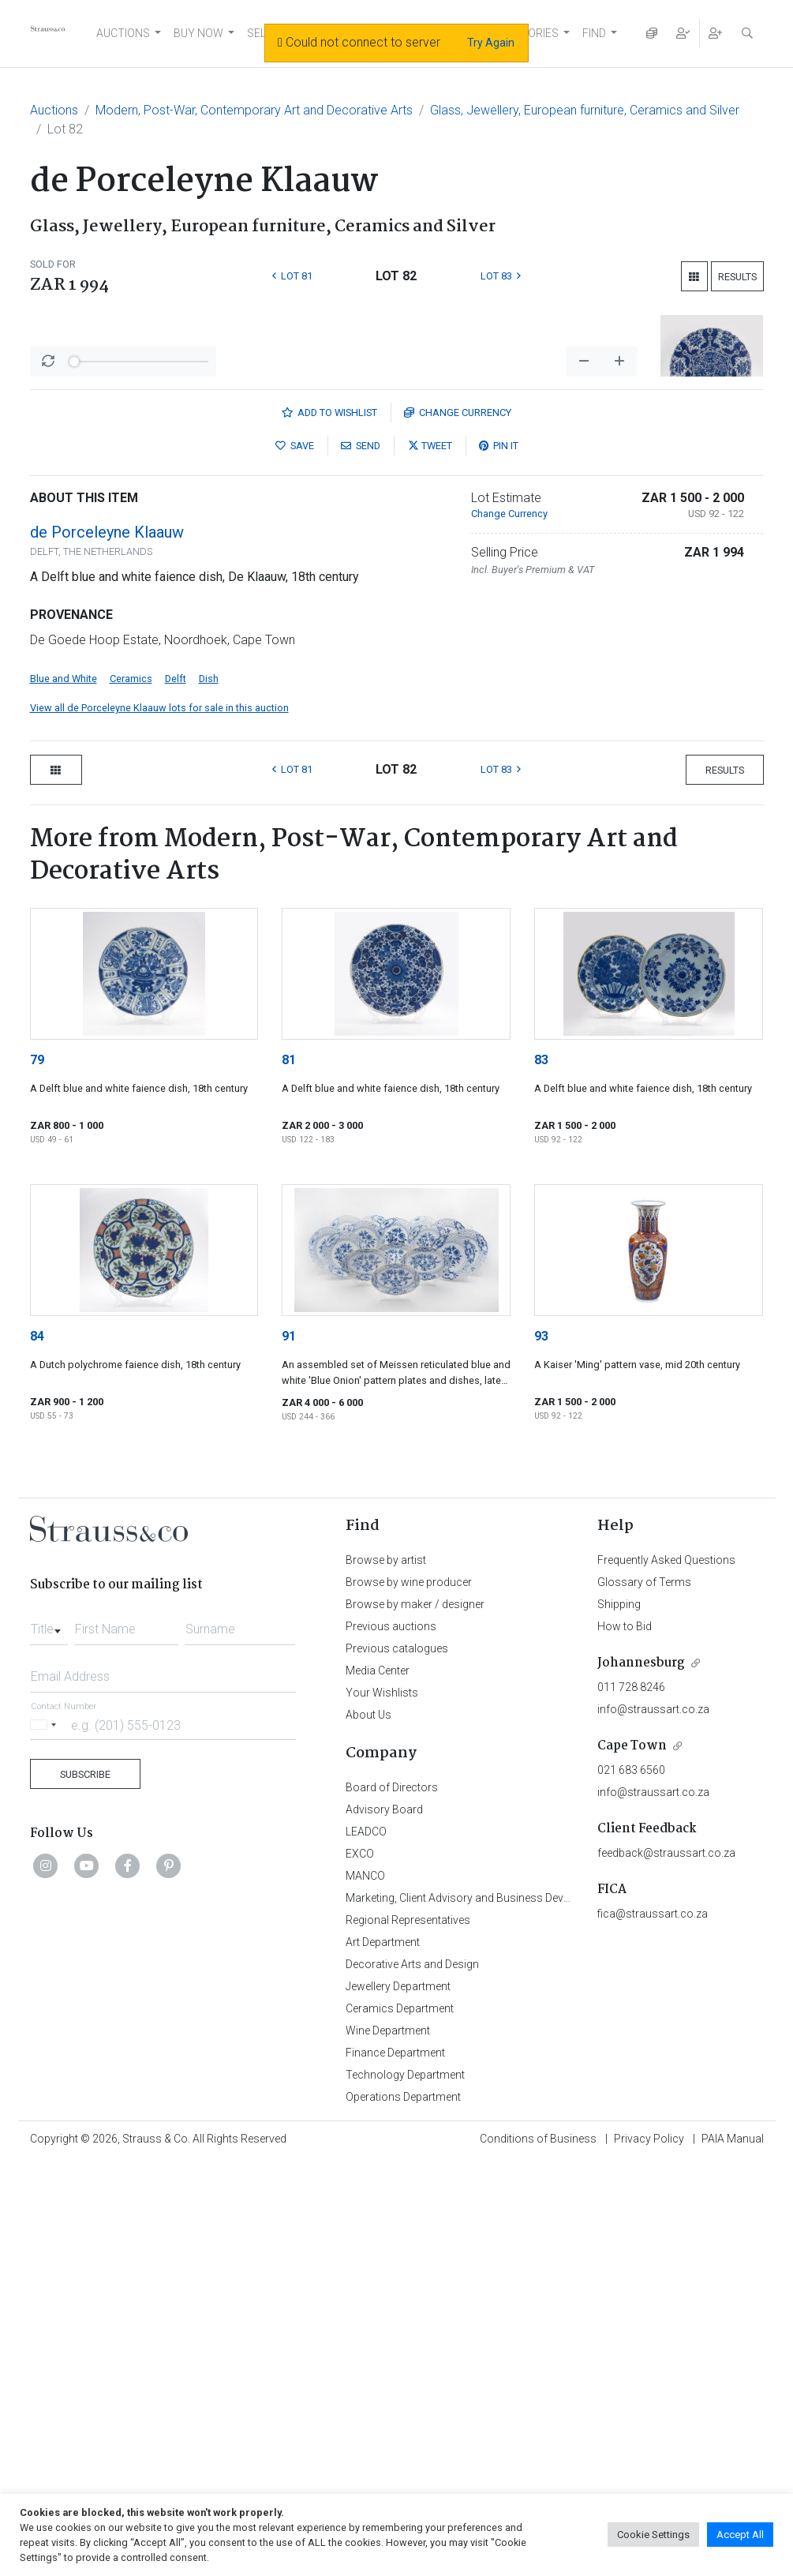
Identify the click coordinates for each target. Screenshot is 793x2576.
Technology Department (405, 2488)
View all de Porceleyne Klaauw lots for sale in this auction (159, 1121)
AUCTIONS (123, 33)
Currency (457, 826)
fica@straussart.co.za (652, 2327)
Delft (175, 1092)
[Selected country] (46, 2138)
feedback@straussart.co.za (666, 2266)
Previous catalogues (397, 2062)
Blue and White (63, 1092)
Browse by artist (386, 1973)
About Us (368, 2128)
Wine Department (388, 2444)
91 (289, 1749)
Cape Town (632, 2159)
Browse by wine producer (409, 1995)
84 (37, 1749)
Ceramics (131, 1092)
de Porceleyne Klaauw (107, 945)
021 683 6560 (631, 2183)
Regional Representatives (408, 2333)
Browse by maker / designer (415, 2018)
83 (541, 1473)
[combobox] (49, 2038)
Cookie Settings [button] (653, 2534)
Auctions (54, 110)
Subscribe (85, 2188)
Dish (209, 1092)
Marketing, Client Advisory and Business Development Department (508, 2311)
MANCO (365, 2289)
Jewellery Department (398, 2400)
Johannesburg (641, 2077)
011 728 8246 (631, 2100)
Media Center (378, 2084)
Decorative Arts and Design (412, 2378)
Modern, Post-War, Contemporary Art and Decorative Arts (254, 110)
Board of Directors (392, 2201)
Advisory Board (384, 2223)
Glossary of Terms (644, 1995)
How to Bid (624, 2040)
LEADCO (366, 2245)
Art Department (383, 2355)
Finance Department (395, 2466)
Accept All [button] (740, 2534)
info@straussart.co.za (653, 2123)
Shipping (619, 2018)
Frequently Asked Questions (666, 1973)
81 (289, 1473)
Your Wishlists (382, 2106)
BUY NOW (198, 33)
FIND (594, 33)
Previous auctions (391, 2040)
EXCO (360, 2267)
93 (541, 1749)
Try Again (490, 42)
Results (737, 277)
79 (37, 1473)
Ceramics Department (400, 2422)
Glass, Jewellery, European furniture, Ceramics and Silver (584, 110)
